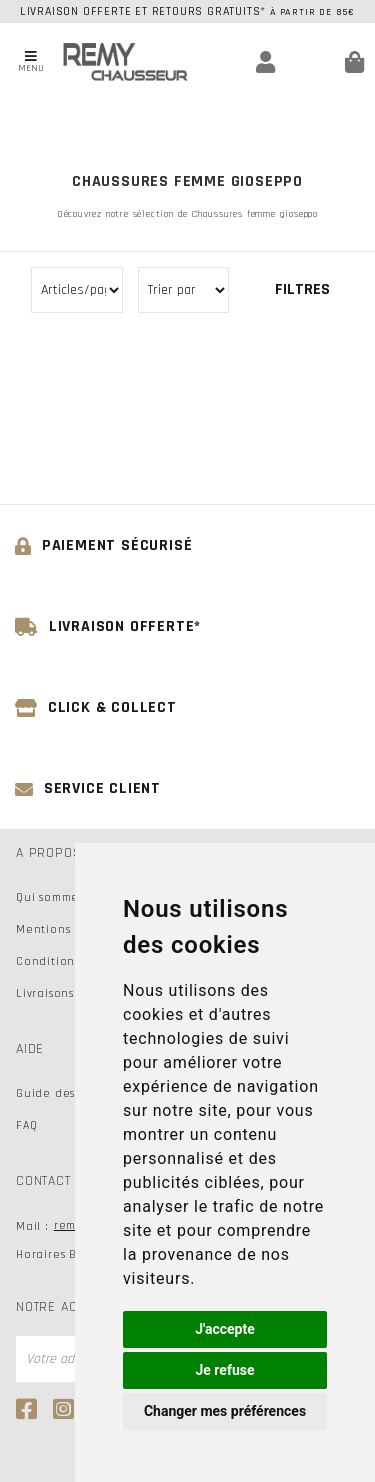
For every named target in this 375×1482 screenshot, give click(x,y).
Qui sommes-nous (66, 897)
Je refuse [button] (224, 1370)
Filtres (302, 289)
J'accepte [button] (225, 1329)
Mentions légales (67, 929)
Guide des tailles (66, 1093)
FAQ (26, 1125)
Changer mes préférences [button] (225, 1411)
